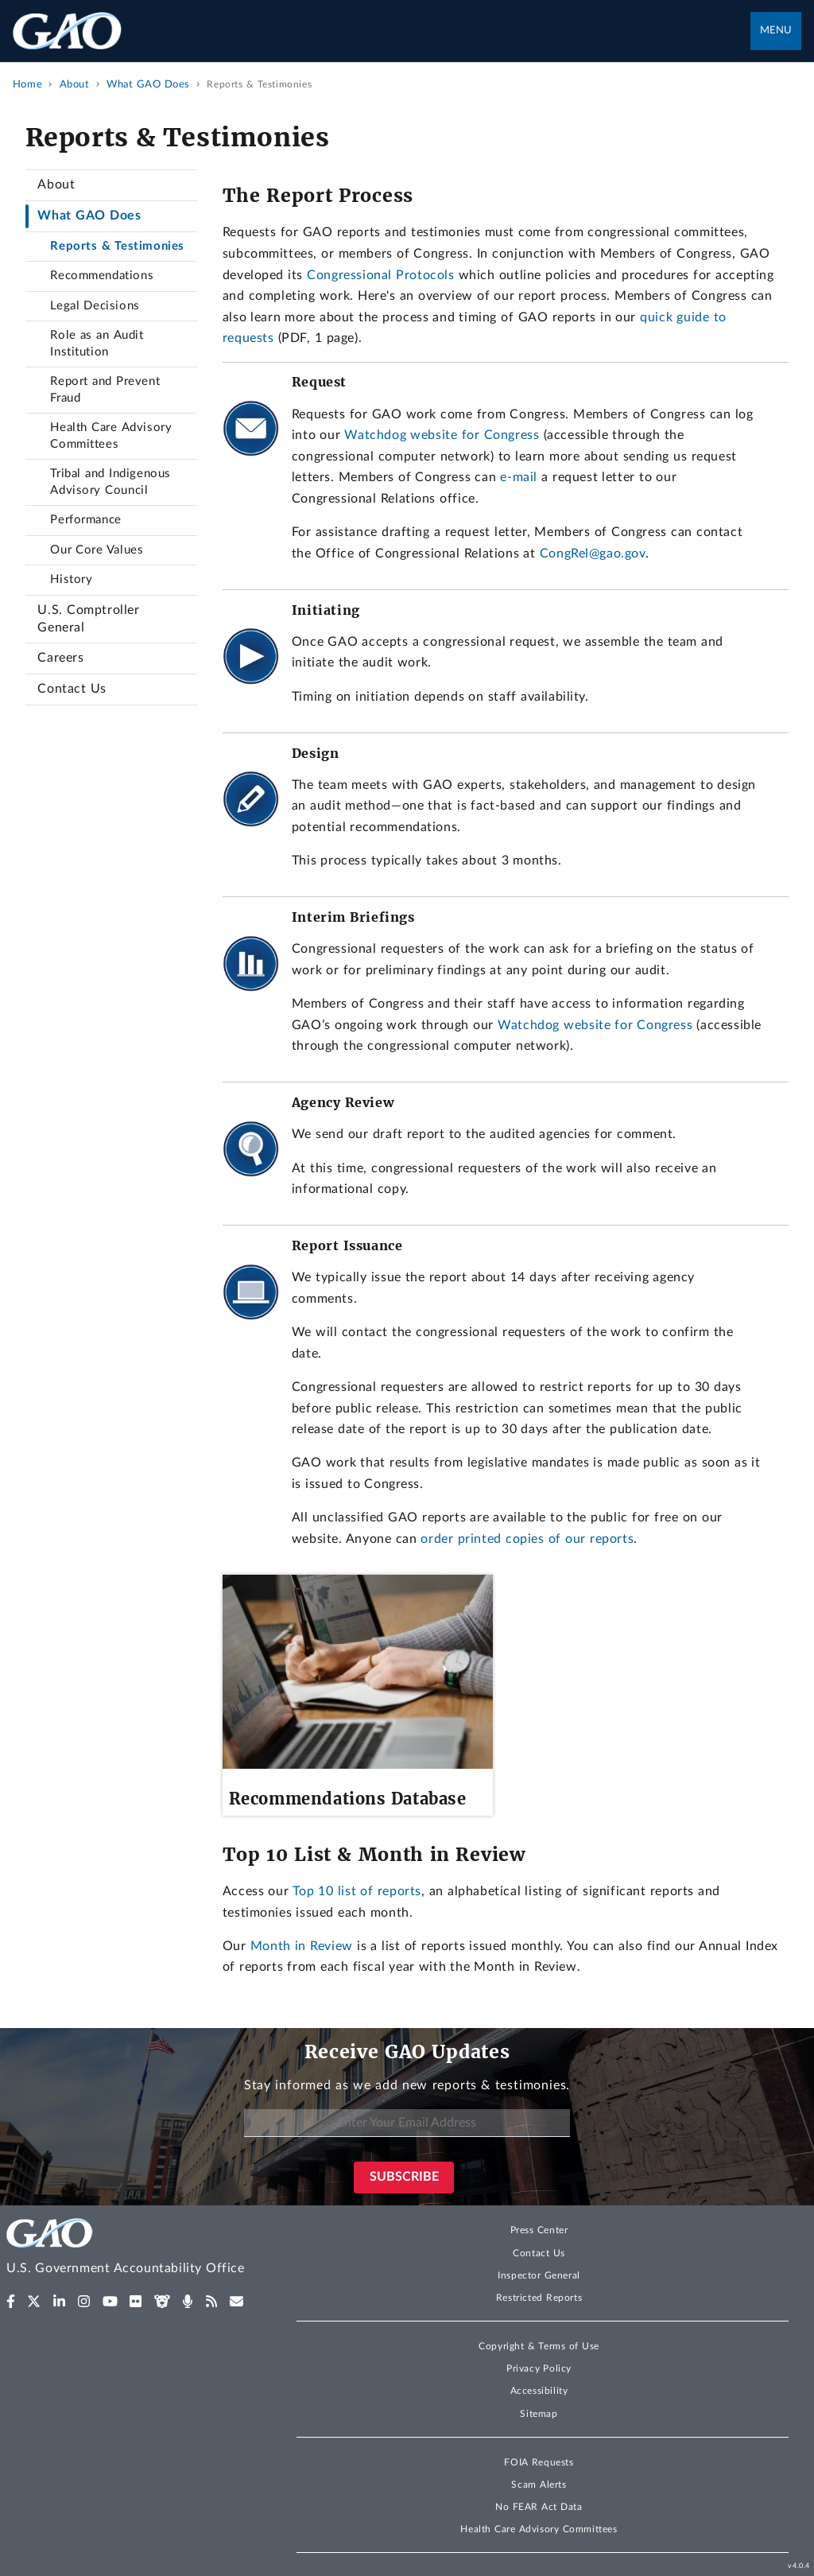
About (56, 184)
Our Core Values (96, 550)
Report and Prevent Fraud (105, 389)
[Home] (136, 2248)
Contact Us (72, 688)
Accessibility (539, 2390)
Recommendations (101, 276)
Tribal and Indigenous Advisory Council (110, 482)
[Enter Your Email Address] (407, 2123)
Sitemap (538, 2414)
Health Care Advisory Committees (111, 436)
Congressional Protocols (380, 275)
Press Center (539, 2230)
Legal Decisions (95, 306)
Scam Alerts (538, 2484)
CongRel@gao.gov (592, 553)
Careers (60, 657)
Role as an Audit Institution (96, 343)
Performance (86, 520)
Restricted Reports (539, 2297)
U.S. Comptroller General (88, 619)
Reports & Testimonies (117, 246)
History (71, 579)
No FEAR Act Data (538, 2507)
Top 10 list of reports (357, 1891)
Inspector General (539, 2275)
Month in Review (301, 1946)
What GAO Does (89, 215)
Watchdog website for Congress (441, 435)
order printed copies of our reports (527, 1539)
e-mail (518, 477)
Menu (776, 30)
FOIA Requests (538, 2462)
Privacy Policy (539, 2368)
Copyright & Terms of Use (539, 2346)
